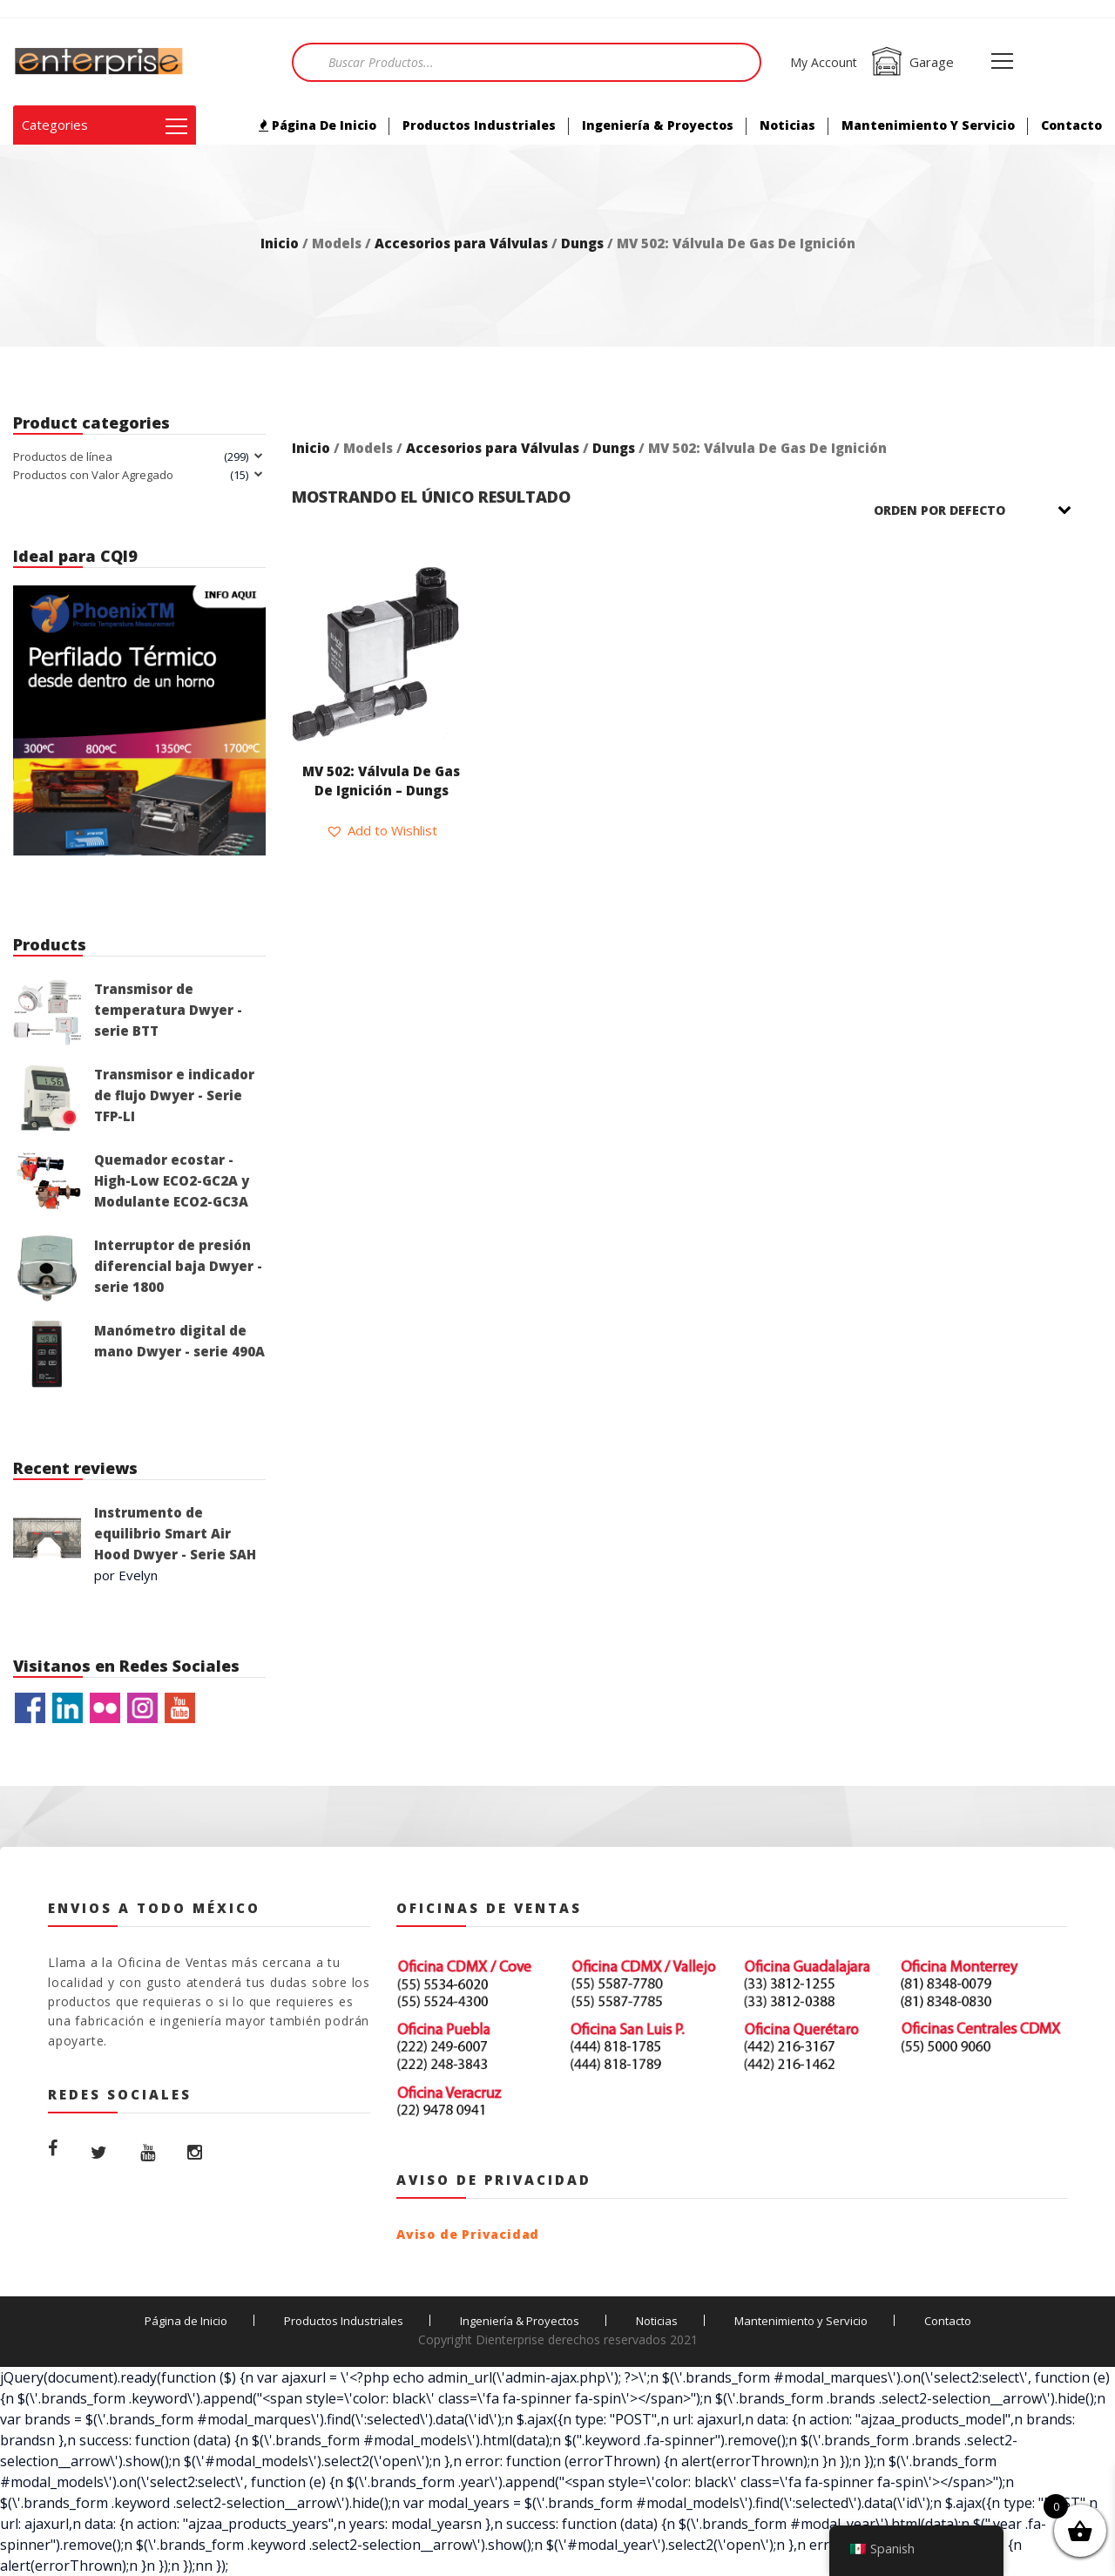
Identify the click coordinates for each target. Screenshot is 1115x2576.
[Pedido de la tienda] (984, 510)
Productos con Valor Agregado (93, 475)
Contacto (1071, 125)
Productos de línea (62, 456)
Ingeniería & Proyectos (657, 125)
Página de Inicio (317, 125)
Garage (911, 62)
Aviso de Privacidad (467, 2234)
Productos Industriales (479, 125)
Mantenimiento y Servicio (928, 125)
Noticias (787, 125)
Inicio (279, 243)
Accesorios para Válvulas (461, 243)
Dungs (582, 243)
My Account (823, 62)
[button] (381, 830)
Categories (104, 124)
